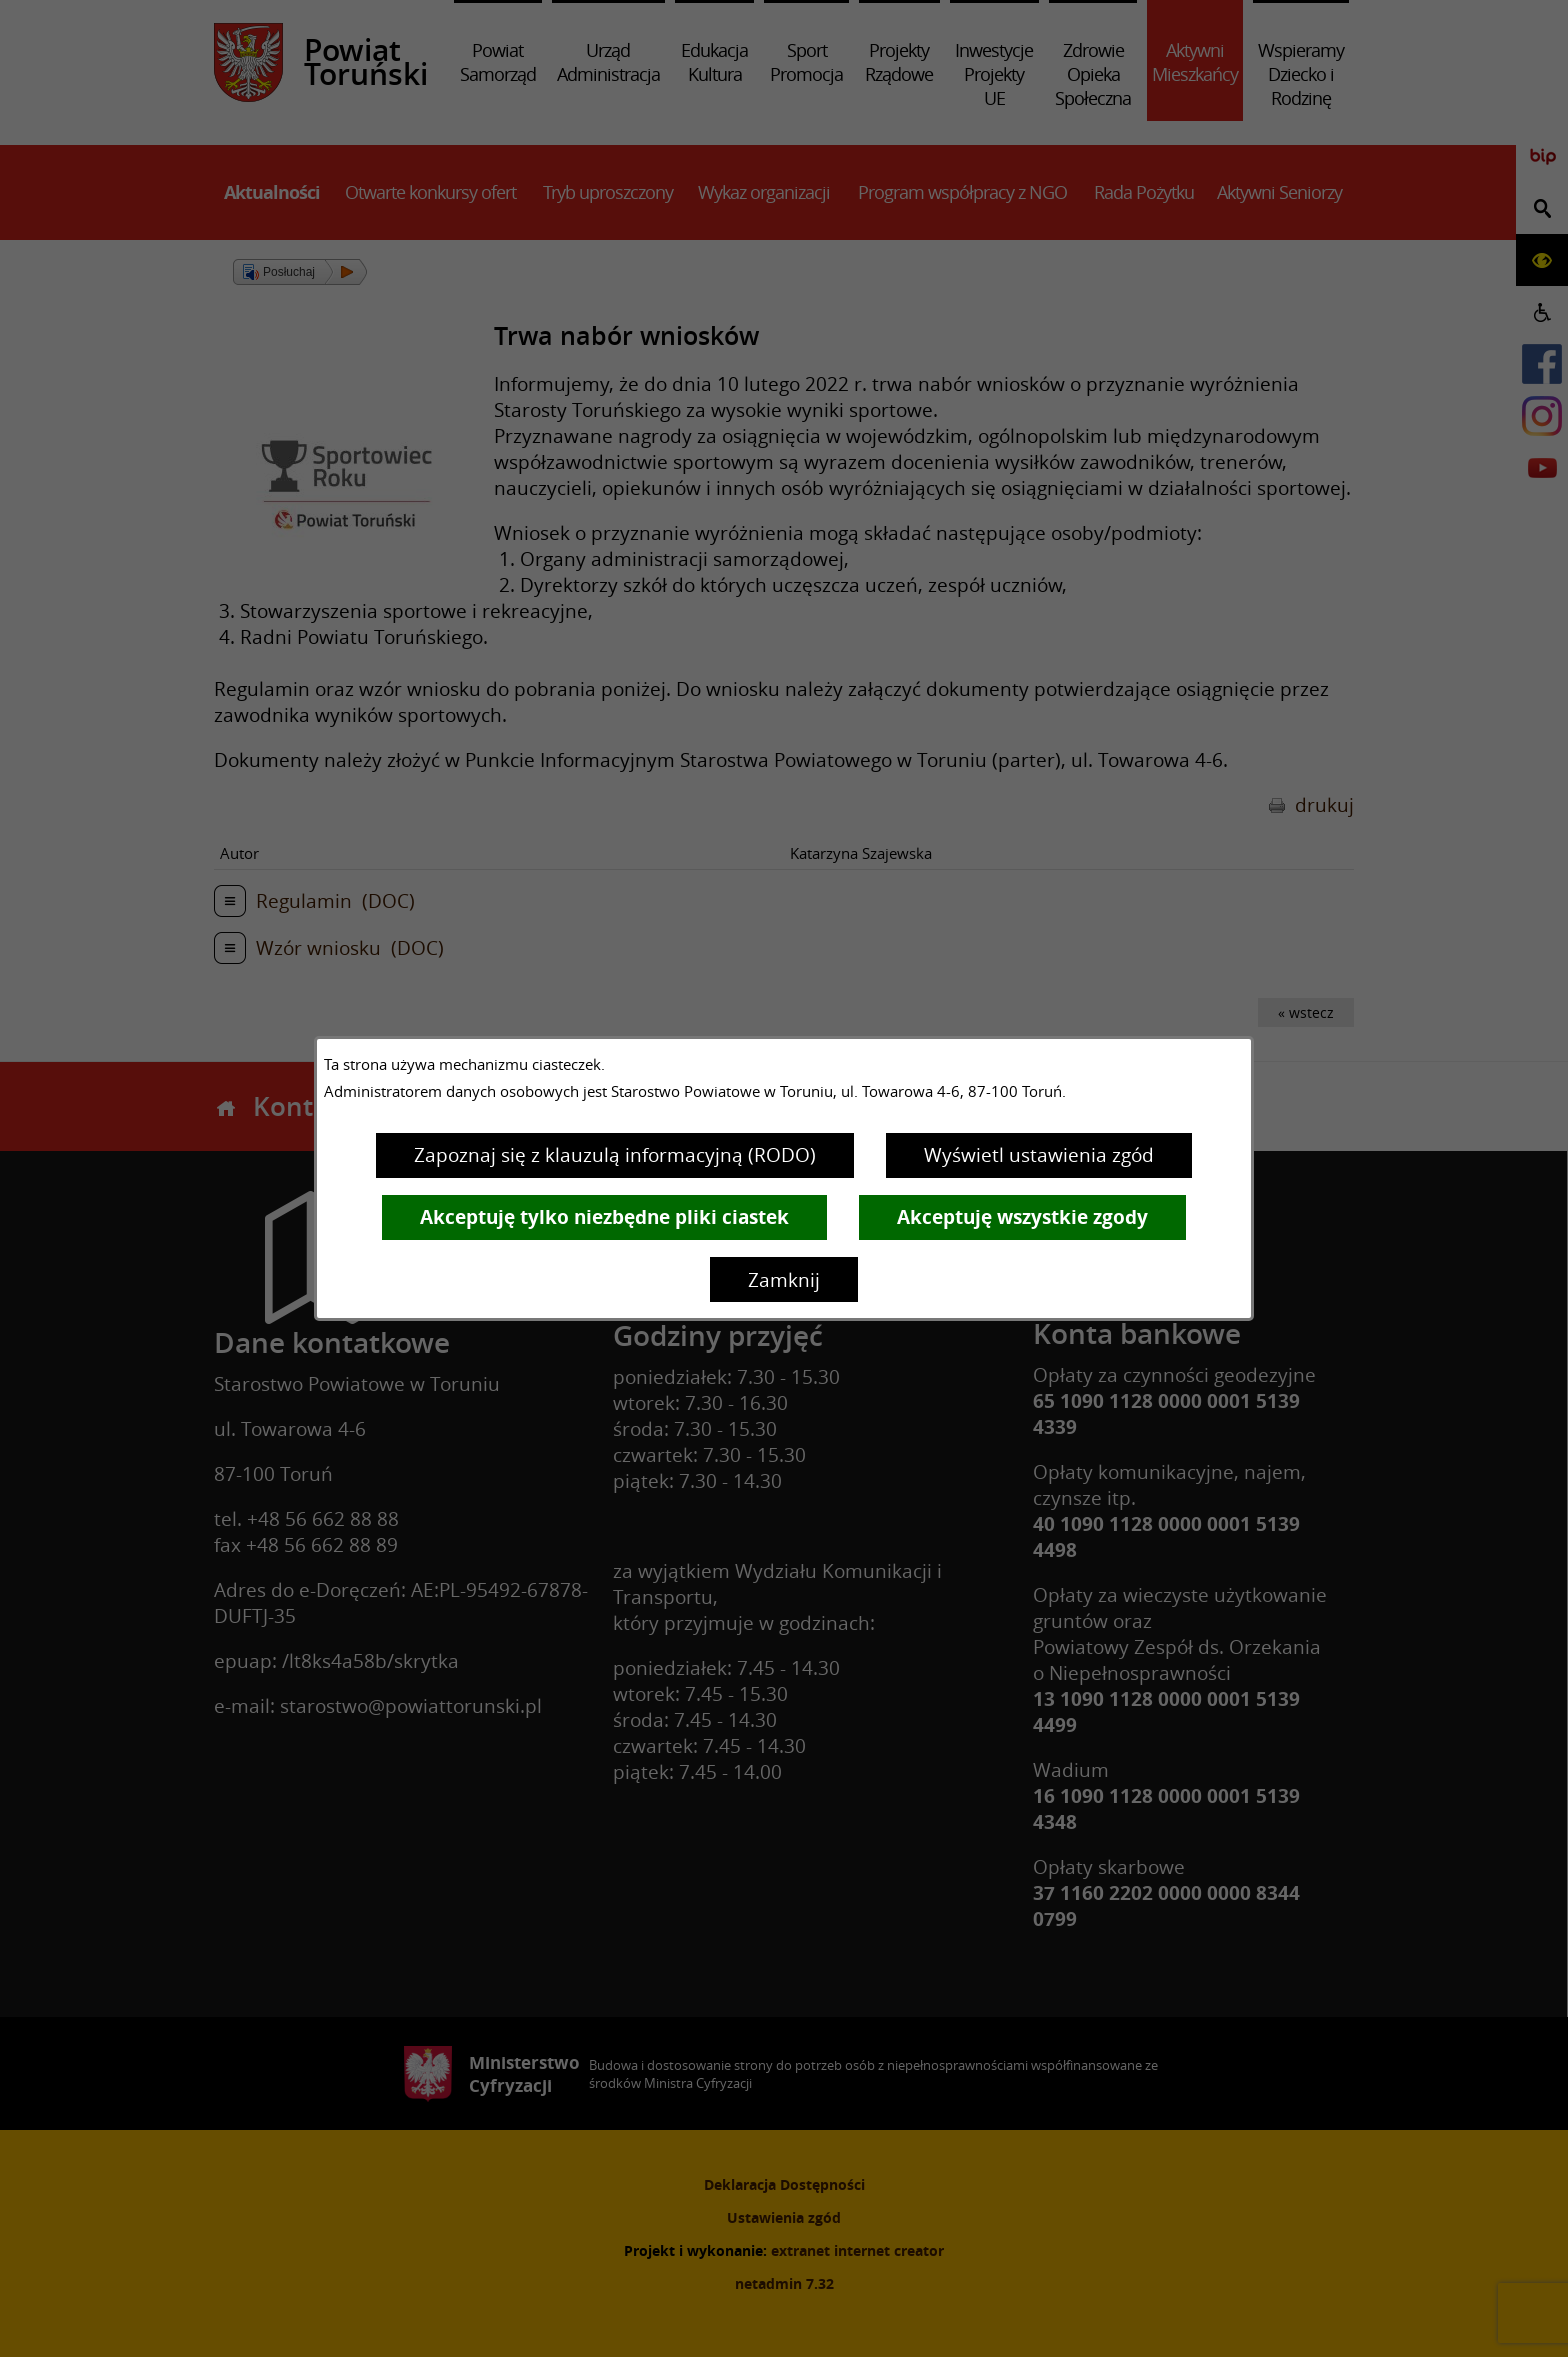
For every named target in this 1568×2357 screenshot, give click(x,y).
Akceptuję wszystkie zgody (1022, 1217)
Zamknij (784, 1280)
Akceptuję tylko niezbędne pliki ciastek (604, 1217)
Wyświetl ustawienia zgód (1039, 1155)
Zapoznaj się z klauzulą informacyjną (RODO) (615, 1155)
